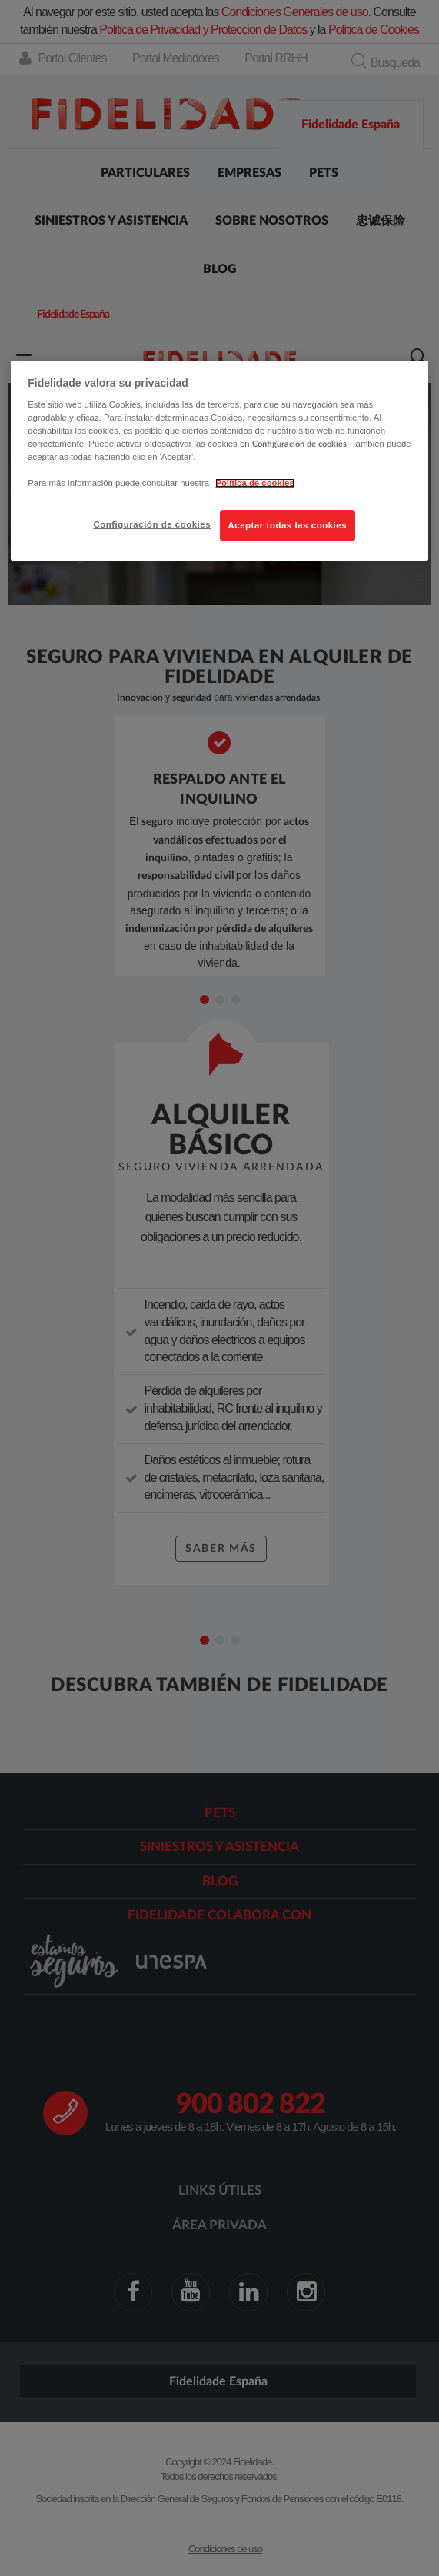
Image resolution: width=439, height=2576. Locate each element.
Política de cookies (254, 483)
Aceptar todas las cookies (288, 525)
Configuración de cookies (152, 524)
